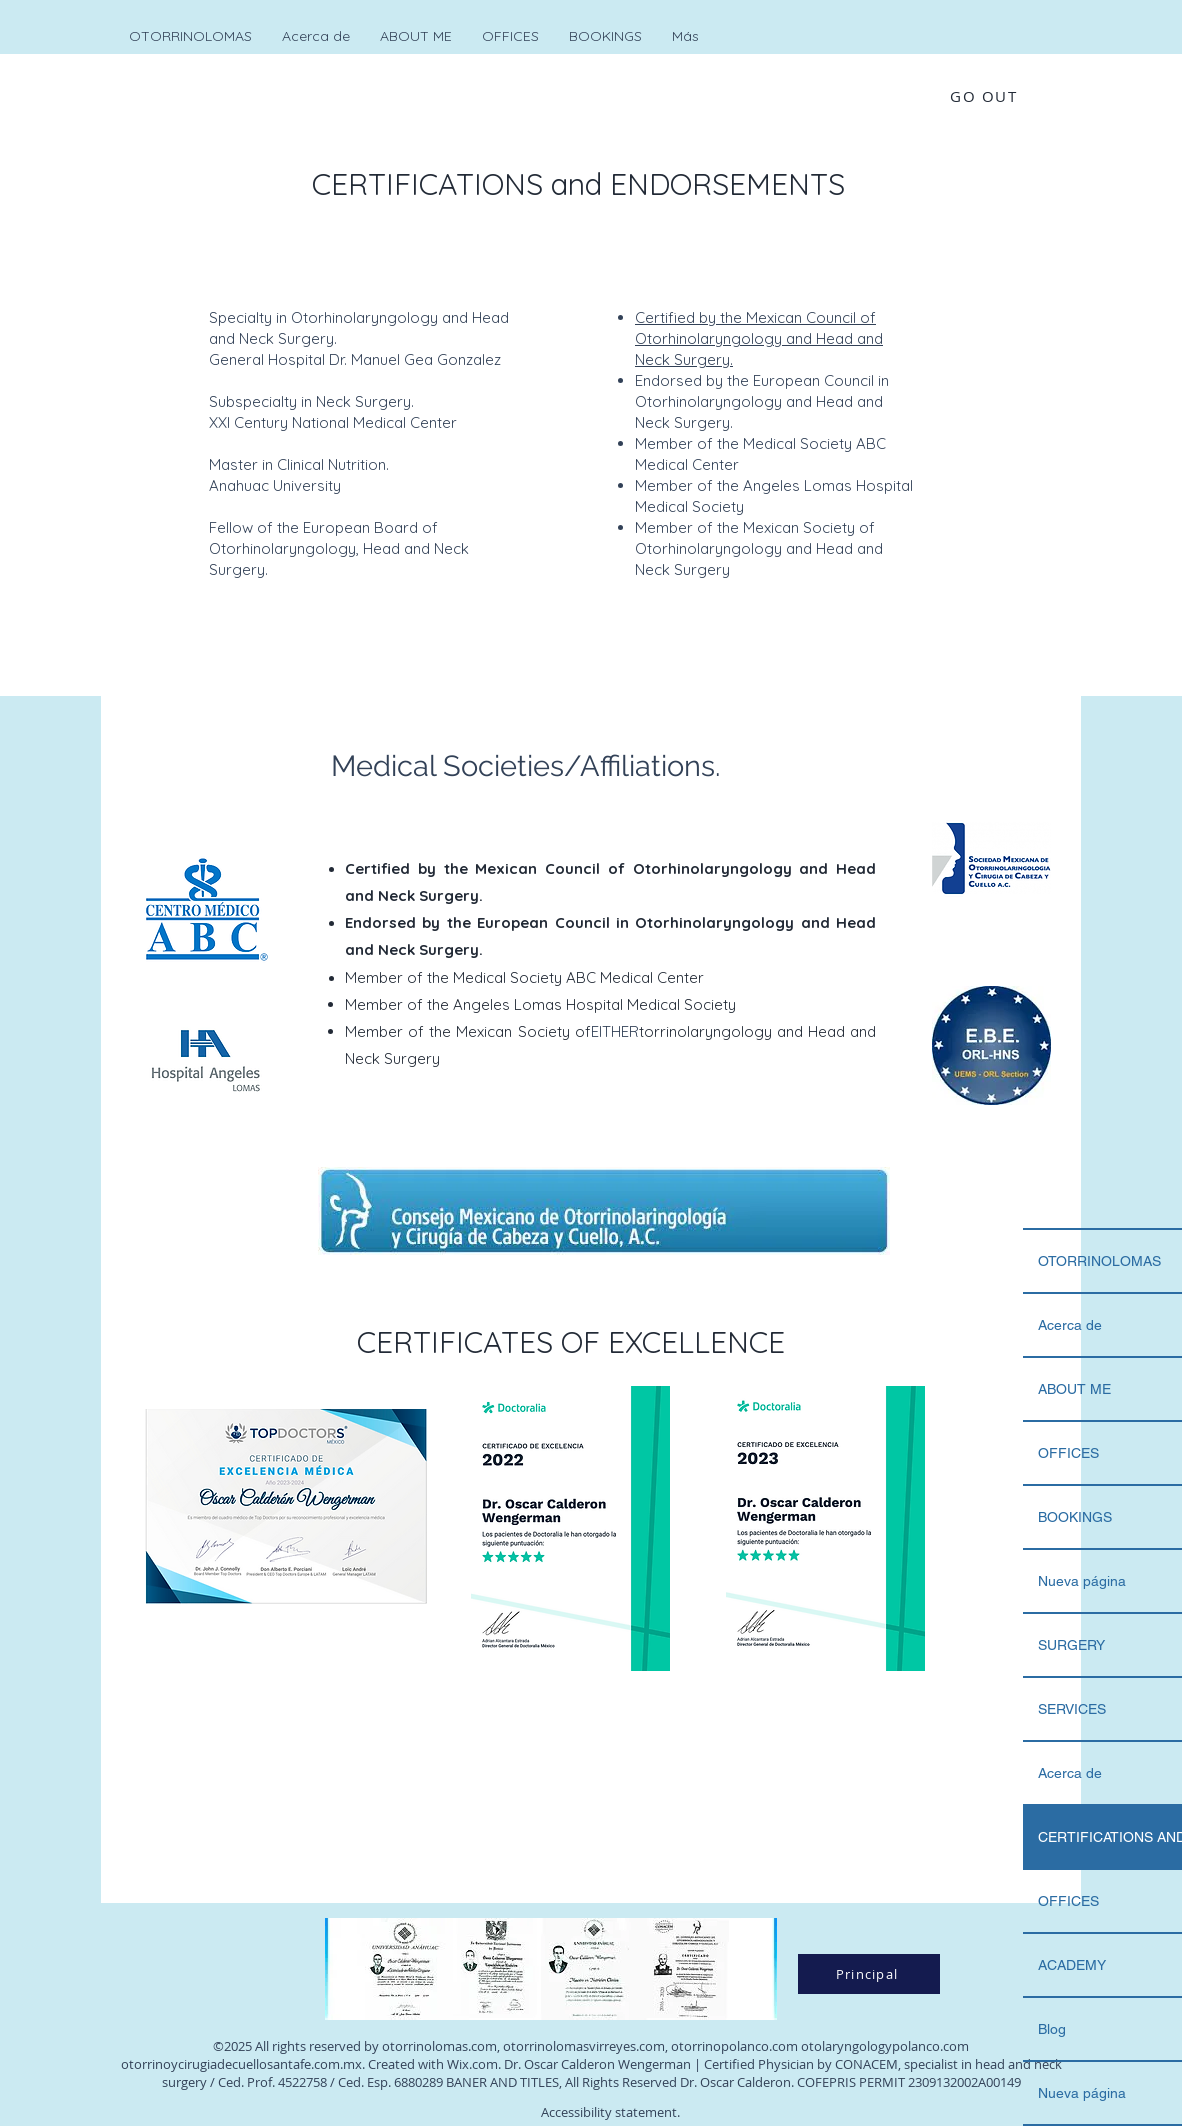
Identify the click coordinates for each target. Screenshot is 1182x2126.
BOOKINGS (1075, 1517)
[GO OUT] (985, 95)
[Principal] (869, 1974)
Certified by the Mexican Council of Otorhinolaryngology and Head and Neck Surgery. (759, 338)
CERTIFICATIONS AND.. (1110, 1837)
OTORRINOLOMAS (1099, 1261)
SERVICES (1072, 1709)
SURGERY (1071, 1645)
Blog (1052, 2029)
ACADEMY (1072, 1965)
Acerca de (1070, 1325)
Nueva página (1082, 1581)
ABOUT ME (1074, 1389)
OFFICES (1068, 1453)
